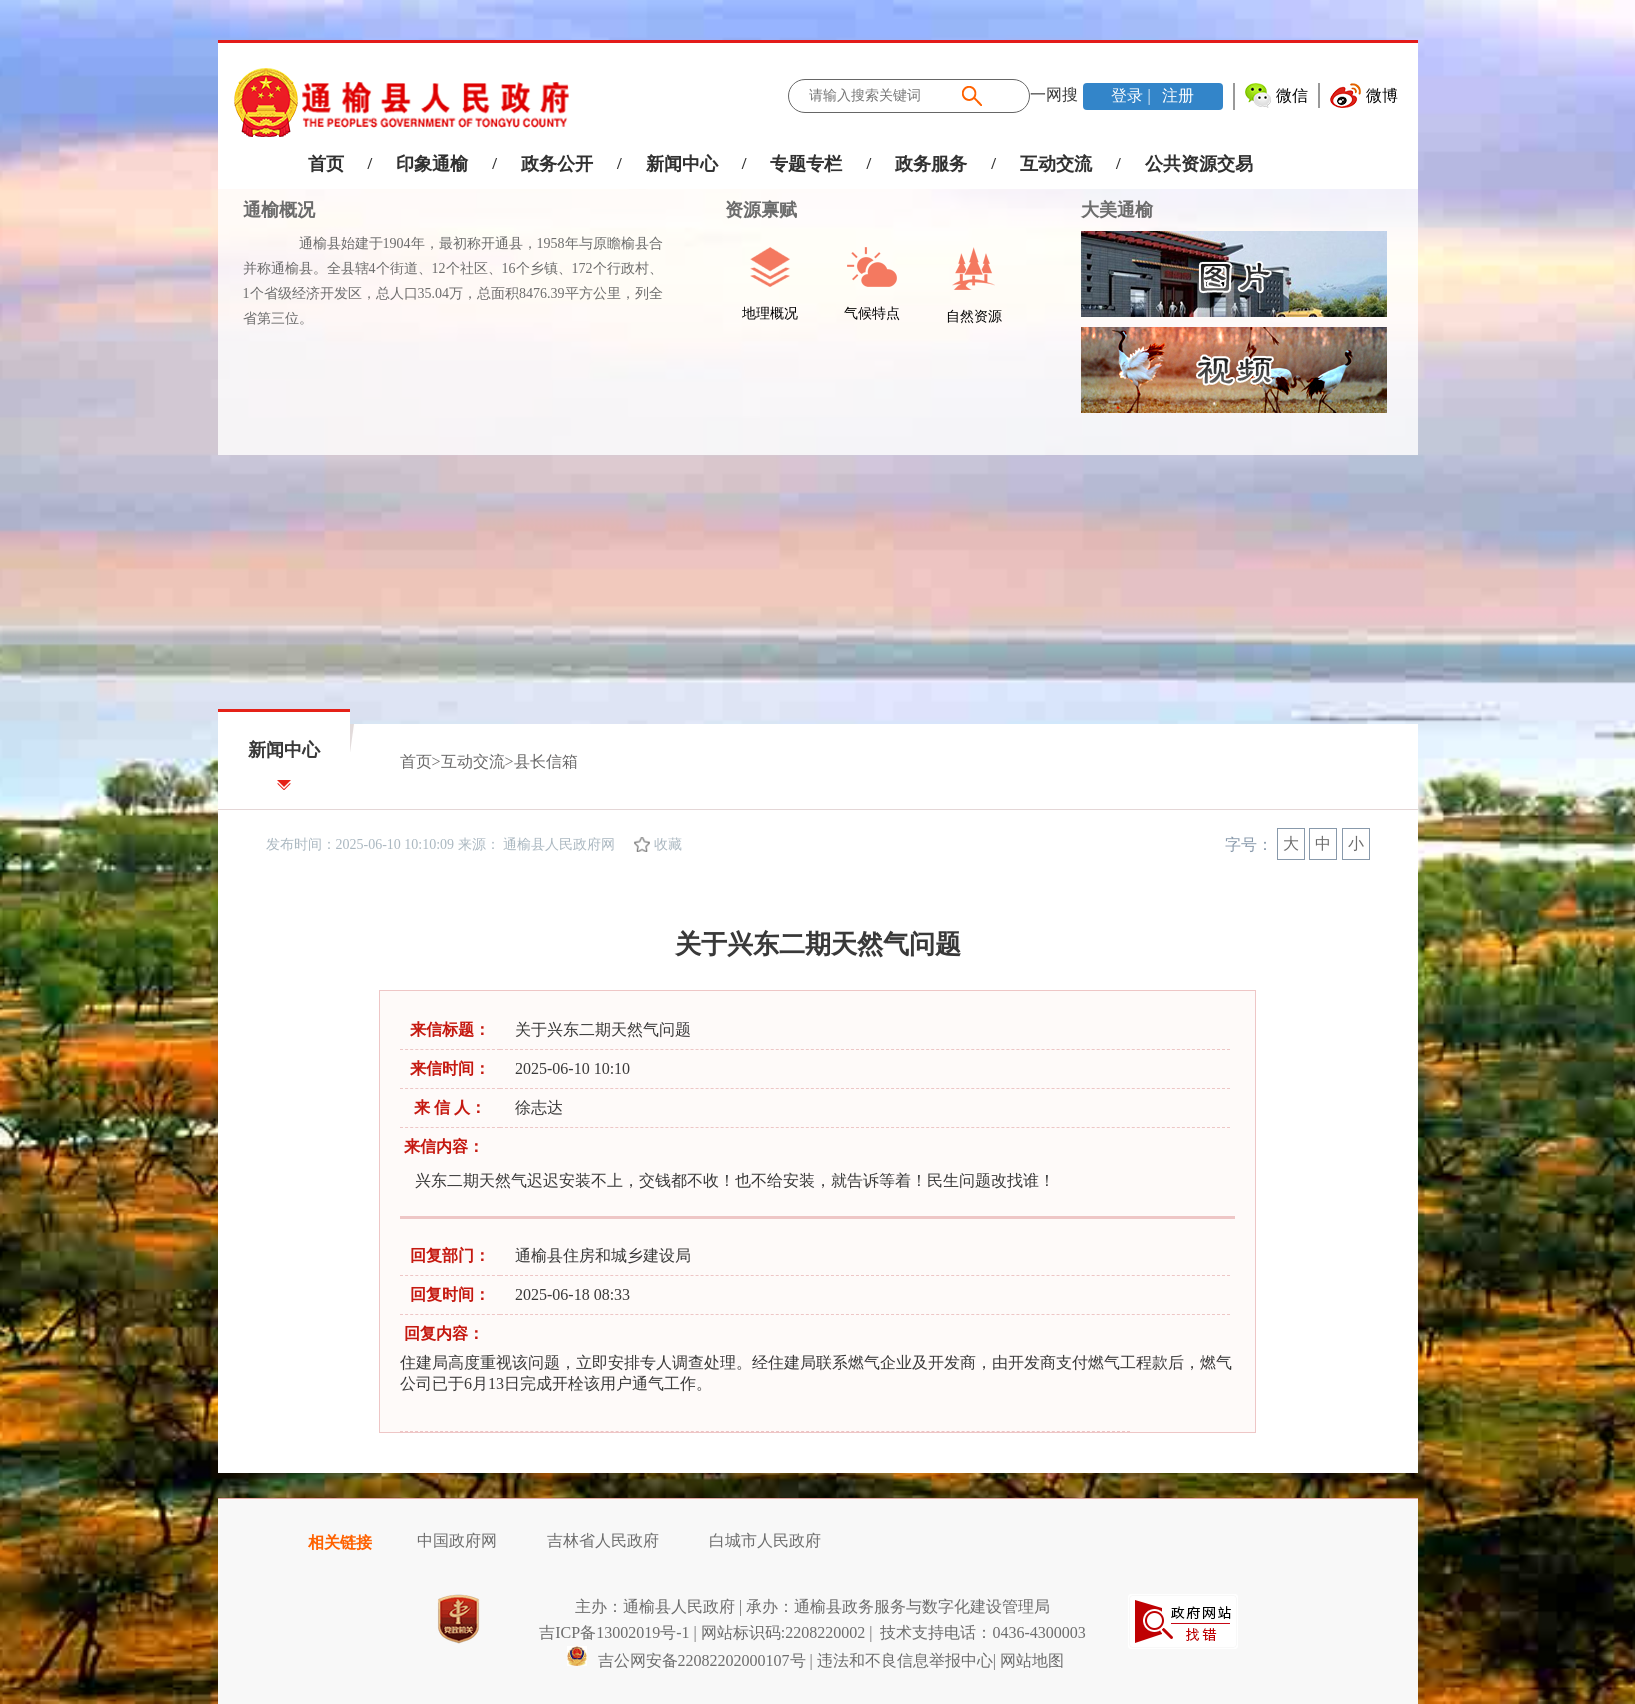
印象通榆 (432, 164)
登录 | (1132, 95)
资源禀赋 (750, 210)
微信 (1292, 95)
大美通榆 (1117, 210)
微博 (1382, 95)
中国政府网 (457, 1540)
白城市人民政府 (765, 1540)
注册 (1176, 95)
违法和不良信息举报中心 (905, 1660)
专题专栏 (806, 164)
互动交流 (1056, 164)
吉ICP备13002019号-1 (614, 1632)
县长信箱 (546, 761)
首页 (326, 164)
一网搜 (1054, 94)
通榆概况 (279, 210)
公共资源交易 (1199, 164)
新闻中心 (682, 164)
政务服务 (931, 164)
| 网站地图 (1028, 1660)
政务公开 (557, 164)
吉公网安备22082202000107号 (686, 1660)
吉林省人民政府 (603, 1540)
